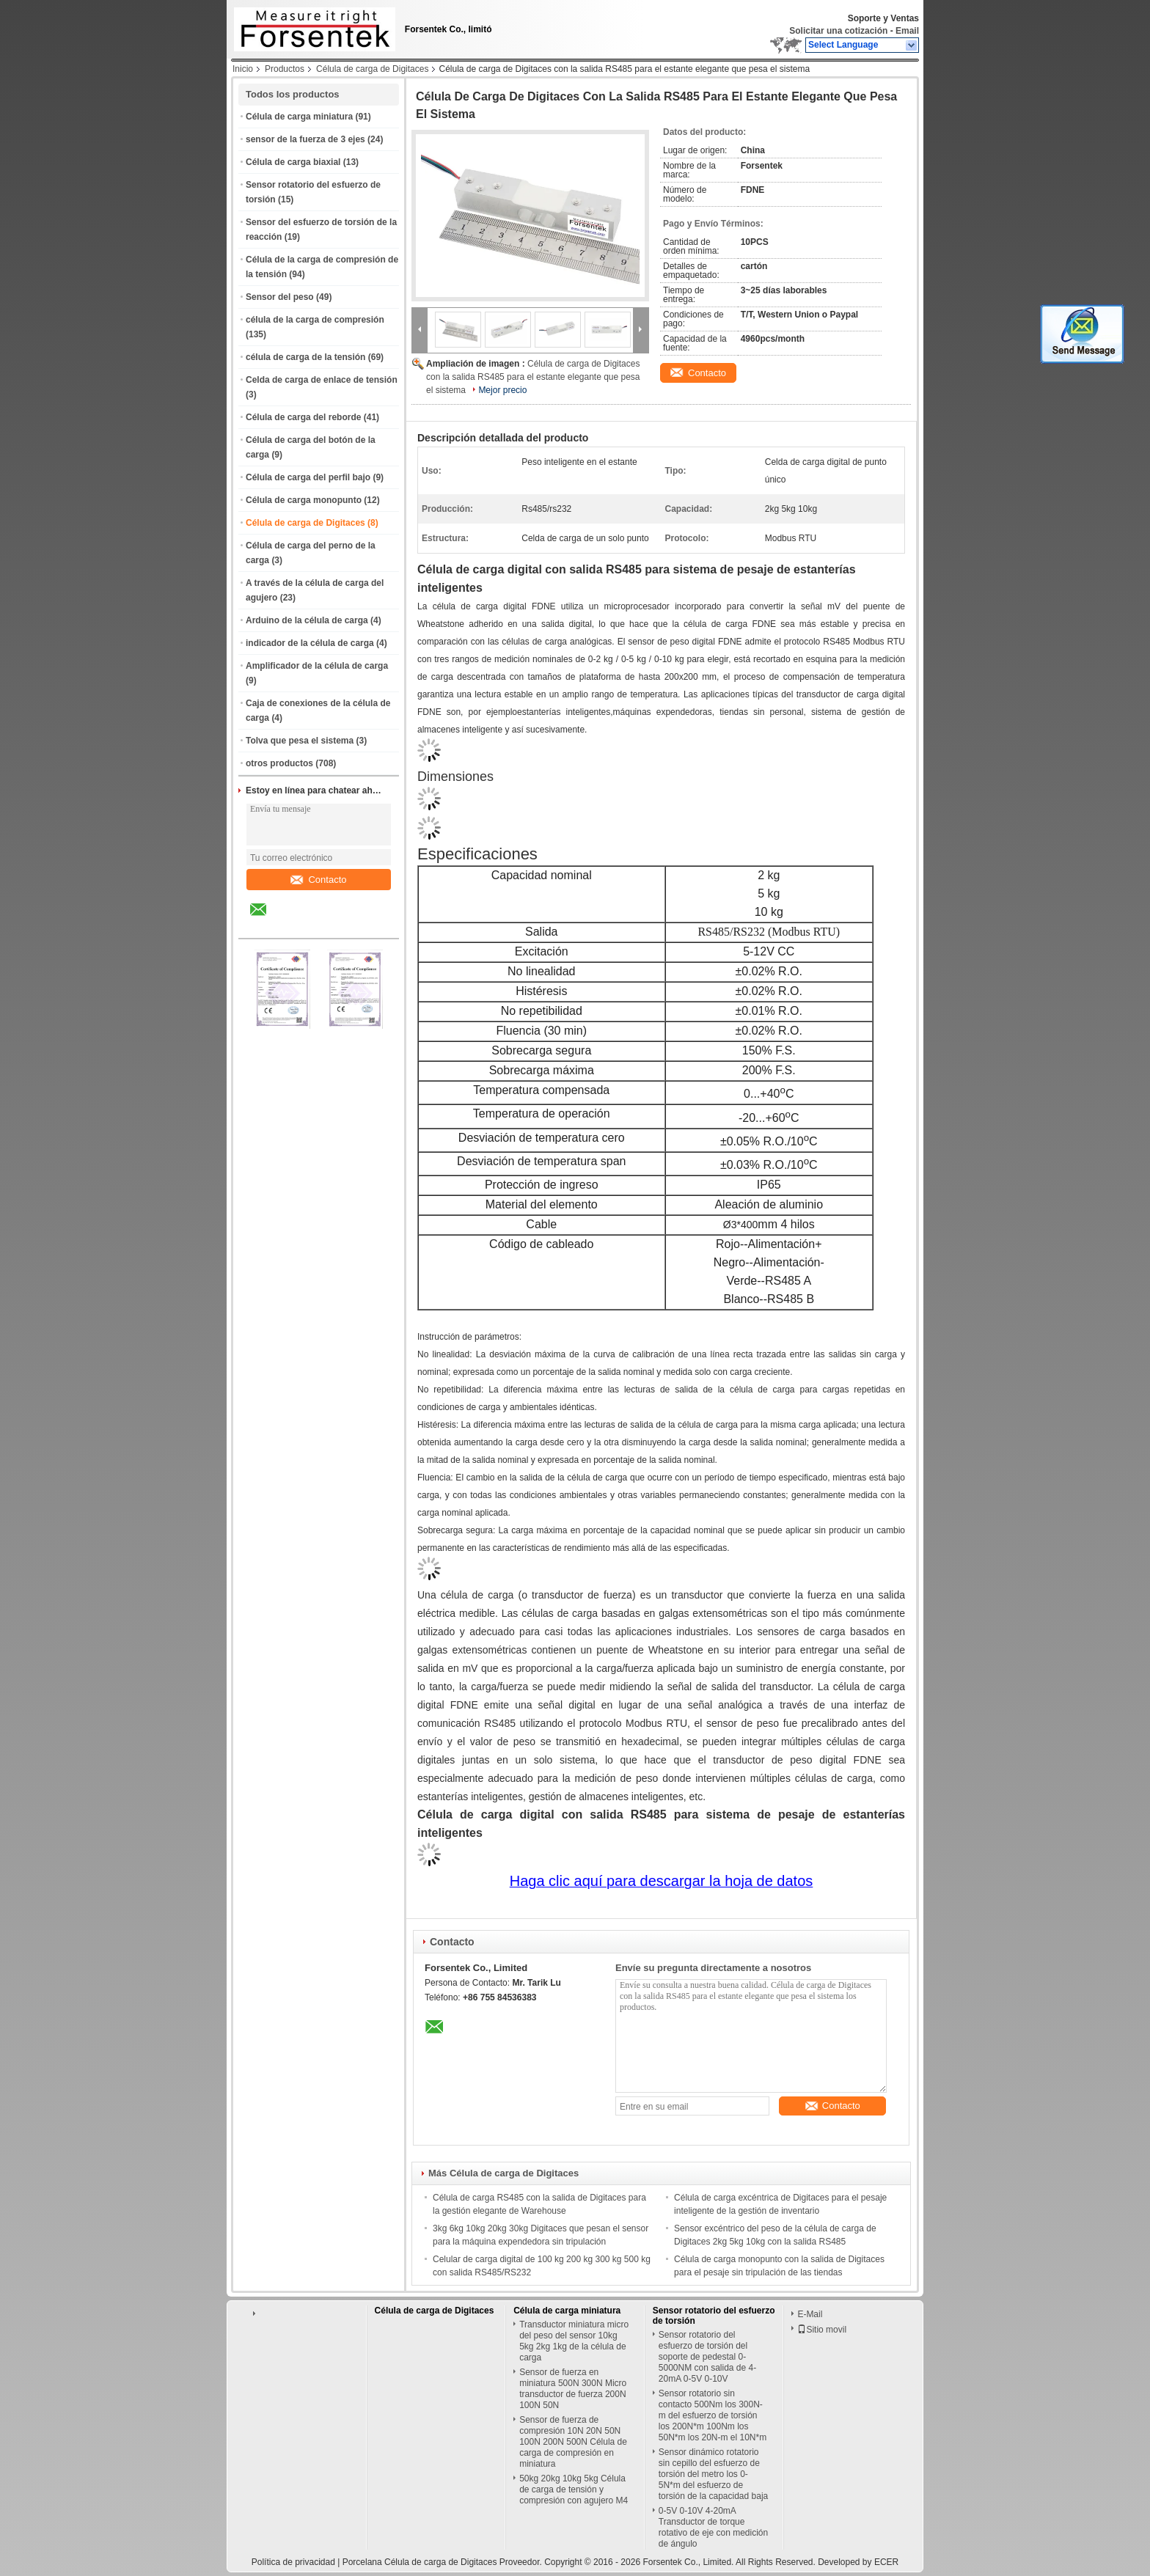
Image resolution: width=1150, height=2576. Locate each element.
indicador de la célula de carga (310, 643)
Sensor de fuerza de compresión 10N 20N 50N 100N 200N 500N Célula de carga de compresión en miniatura (573, 2442)
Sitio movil (821, 2329)
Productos (284, 69)
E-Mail (809, 2314)
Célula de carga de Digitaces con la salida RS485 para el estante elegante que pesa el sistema (533, 377)
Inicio (242, 69)
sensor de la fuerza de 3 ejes (305, 139)
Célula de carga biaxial (293, 162)
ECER (886, 2562)
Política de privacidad (293, 2562)
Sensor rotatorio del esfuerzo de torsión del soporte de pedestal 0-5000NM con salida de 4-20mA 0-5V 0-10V (707, 2357)
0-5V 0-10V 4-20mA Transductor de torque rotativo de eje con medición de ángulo (713, 2527)
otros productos (279, 763)
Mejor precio (502, 390)
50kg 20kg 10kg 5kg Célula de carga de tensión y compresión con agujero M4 (573, 2489)
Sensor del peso (280, 297)
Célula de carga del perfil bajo (308, 477)
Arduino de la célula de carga (307, 620)
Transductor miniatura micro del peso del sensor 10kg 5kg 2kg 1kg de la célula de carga (574, 2341)
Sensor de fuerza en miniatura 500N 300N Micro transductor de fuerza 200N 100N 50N (572, 2388)
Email (907, 31)
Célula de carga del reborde (303, 417)
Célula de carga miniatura (299, 116)
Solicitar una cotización (838, 31)
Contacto (318, 879)
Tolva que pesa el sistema (300, 740)
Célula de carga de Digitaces (372, 69)
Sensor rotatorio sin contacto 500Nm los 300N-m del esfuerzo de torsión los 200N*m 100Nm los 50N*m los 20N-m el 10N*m (712, 2415)
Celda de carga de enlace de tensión (322, 380)
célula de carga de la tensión (305, 357)
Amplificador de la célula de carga (317, 666)
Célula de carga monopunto (304, 500)
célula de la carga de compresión (315, 320)
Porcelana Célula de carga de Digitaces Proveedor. (444, 2562)
